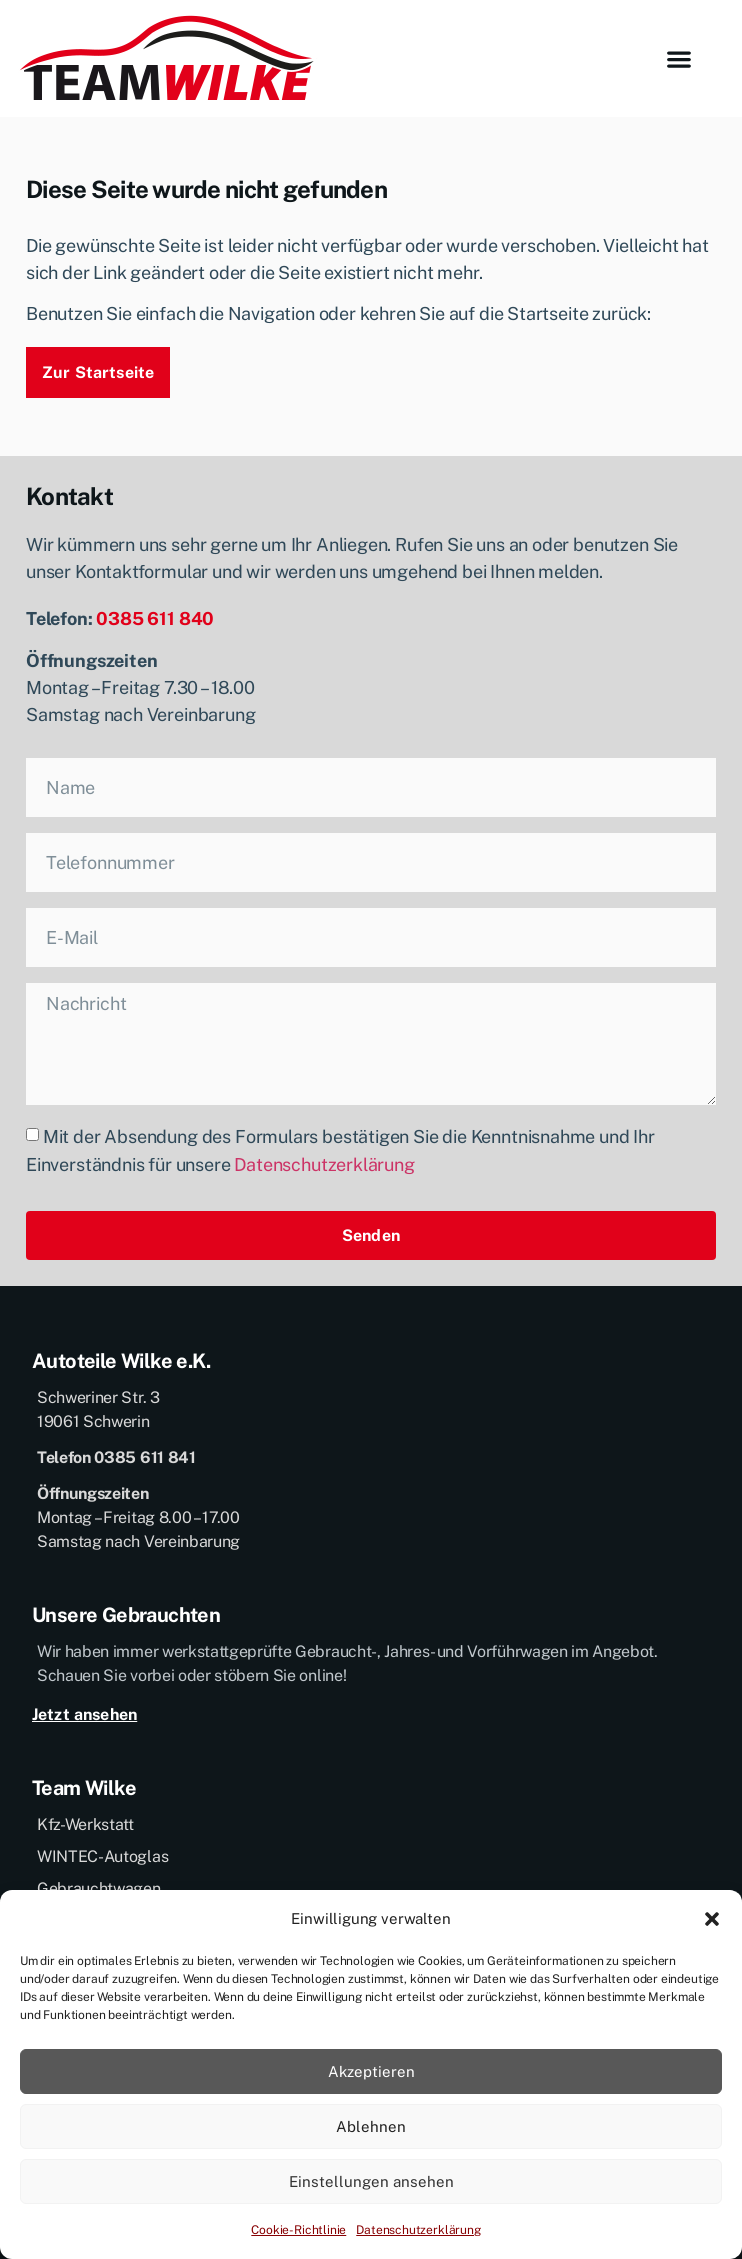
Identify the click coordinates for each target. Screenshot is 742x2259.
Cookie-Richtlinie (298, 2230)
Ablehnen (371, 2126)
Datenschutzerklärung (418, 2230)
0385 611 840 (155, 618)
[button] (712, 1919)
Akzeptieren (371, 2071)
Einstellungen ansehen (371, 2181)
